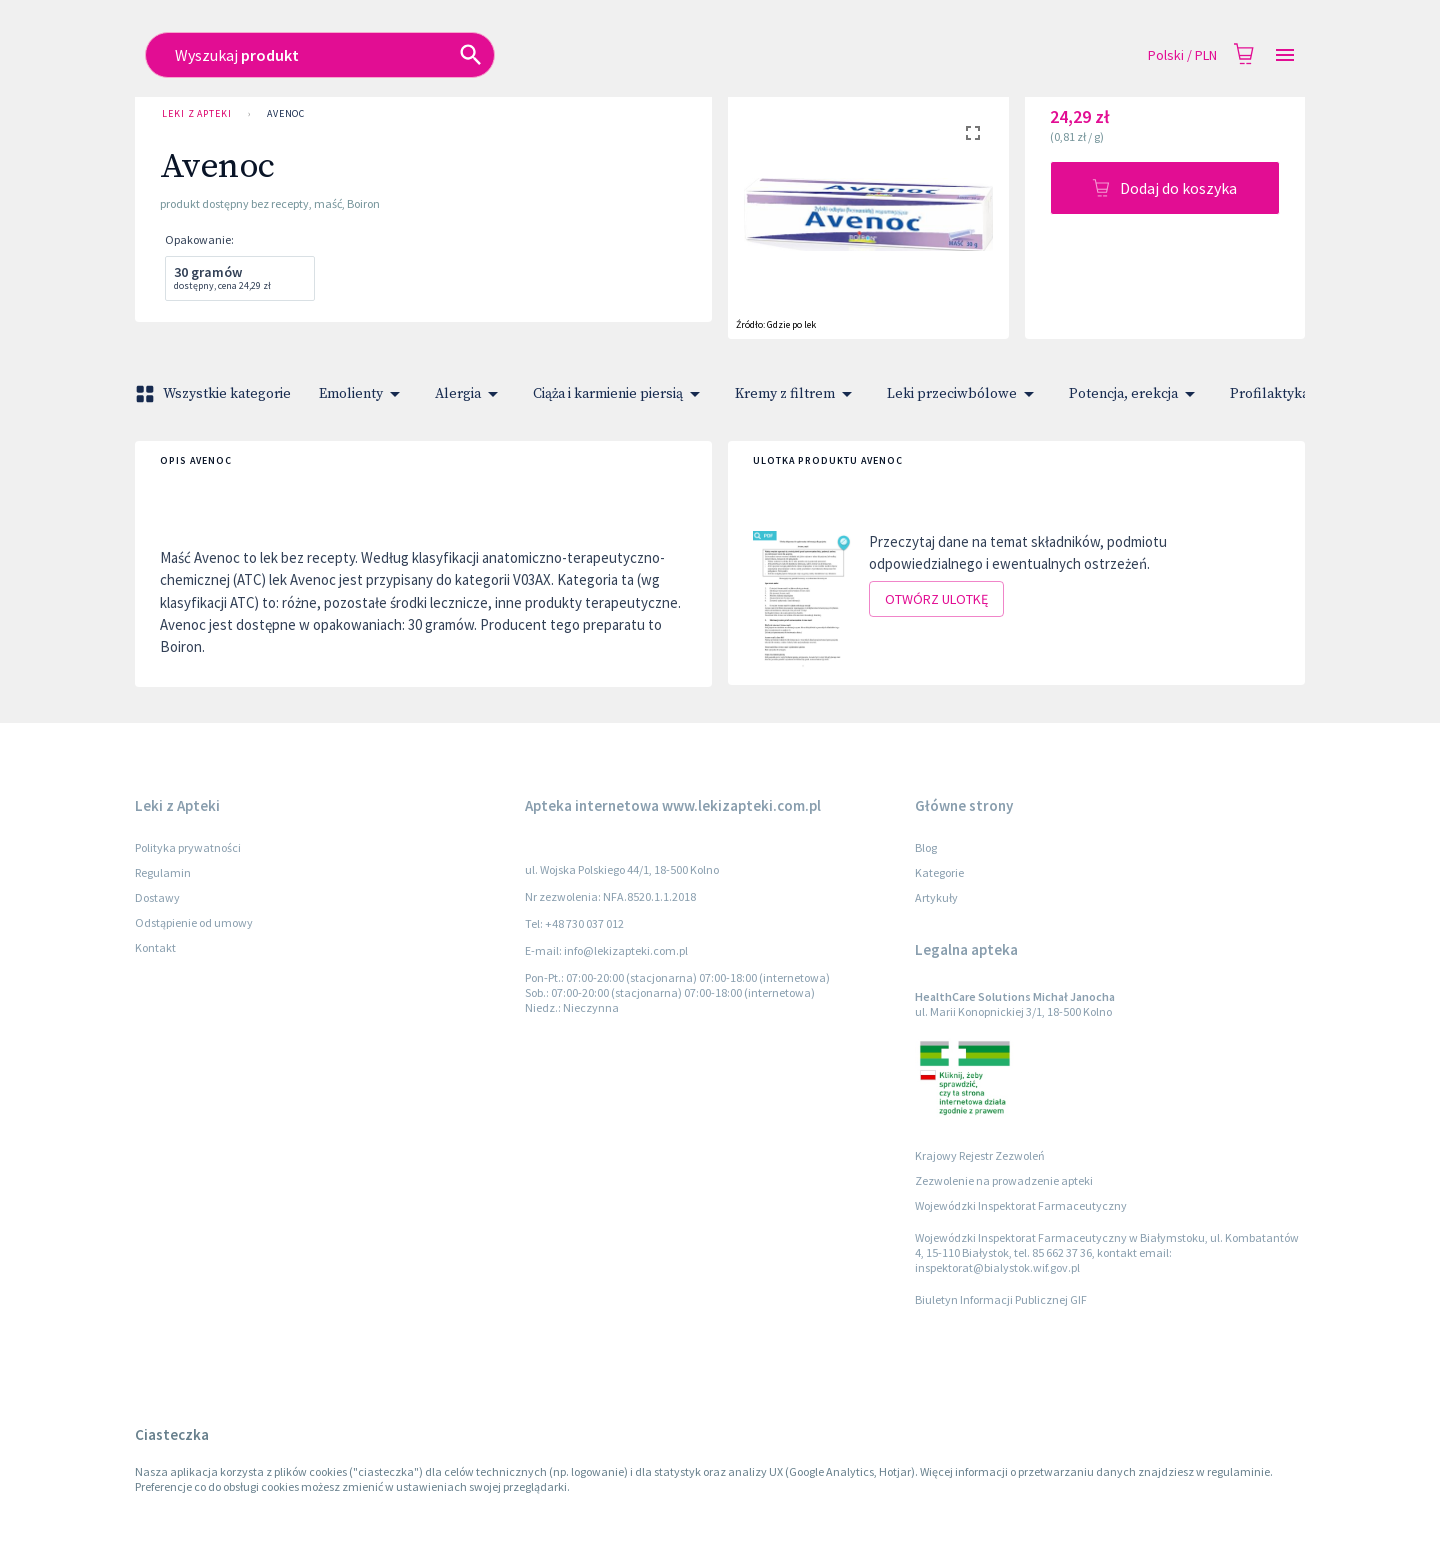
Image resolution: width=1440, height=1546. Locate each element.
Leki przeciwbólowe (964, 394)
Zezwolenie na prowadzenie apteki (1004, 1180)
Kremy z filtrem (797, 394)
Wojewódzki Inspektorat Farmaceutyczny (1021, 1205)
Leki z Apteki (197, 114)
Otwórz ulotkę (936, 599)
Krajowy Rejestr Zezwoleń (980, 1155)
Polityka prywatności (188, 847)
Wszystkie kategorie (215, 394)
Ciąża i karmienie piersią (620, 394)
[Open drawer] (1285, 55)
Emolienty (363, 394)
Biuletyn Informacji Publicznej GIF (1001, 1299)
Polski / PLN (1182, 55)
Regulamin (163, 872)
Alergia (470, 394)
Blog (926, 847)
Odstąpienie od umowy (194, 922)
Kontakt (155, 947)
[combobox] (576, 55)
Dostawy (157, 897)
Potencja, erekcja (1135, 394)
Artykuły (936, 897)
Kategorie (939, 872)
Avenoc (286, 114)
